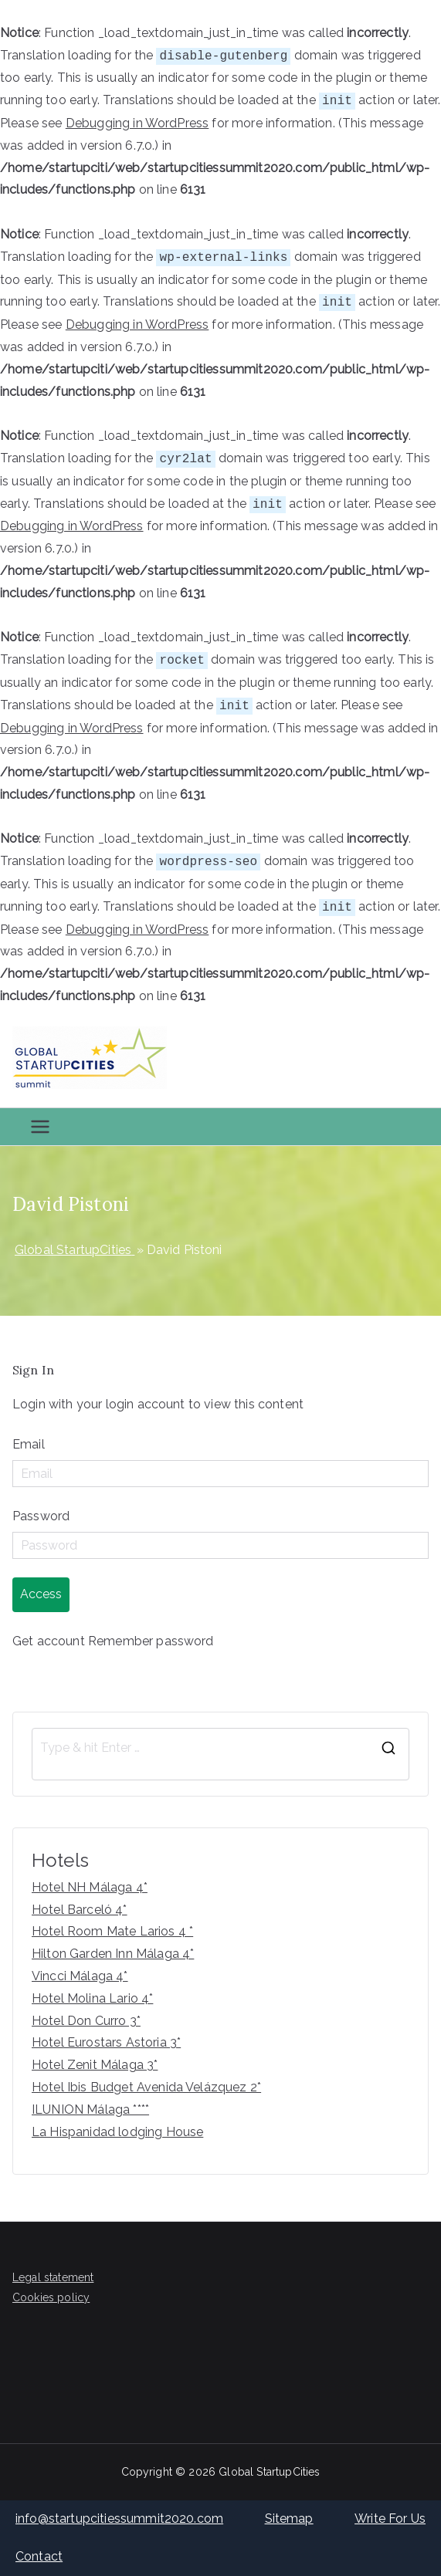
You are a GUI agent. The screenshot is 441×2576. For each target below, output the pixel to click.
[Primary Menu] (40, 1127)
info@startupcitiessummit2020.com (119, 2518)
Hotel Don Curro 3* (86, 2020)
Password (41, 1516)
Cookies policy (51, 2297)
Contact (39, 2556)
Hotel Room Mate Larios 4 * (112, 1931)
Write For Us (390, 2518)
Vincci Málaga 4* (80, 1976)
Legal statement (52, 2277)
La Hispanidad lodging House (117, 2132)
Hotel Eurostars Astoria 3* (106, 2042)
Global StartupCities (269, 2472)
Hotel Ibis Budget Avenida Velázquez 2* (146, 2087)
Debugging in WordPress (137, 123)
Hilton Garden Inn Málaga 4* (113, 1953)
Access (41, 1594)
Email (28, 1444)
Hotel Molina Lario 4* (92, 1998)
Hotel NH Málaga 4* (90, 1887)
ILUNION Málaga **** (90, 2109)
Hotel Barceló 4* (79, 1909)
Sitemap (289, 2518)
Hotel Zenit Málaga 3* (95, 2064)
